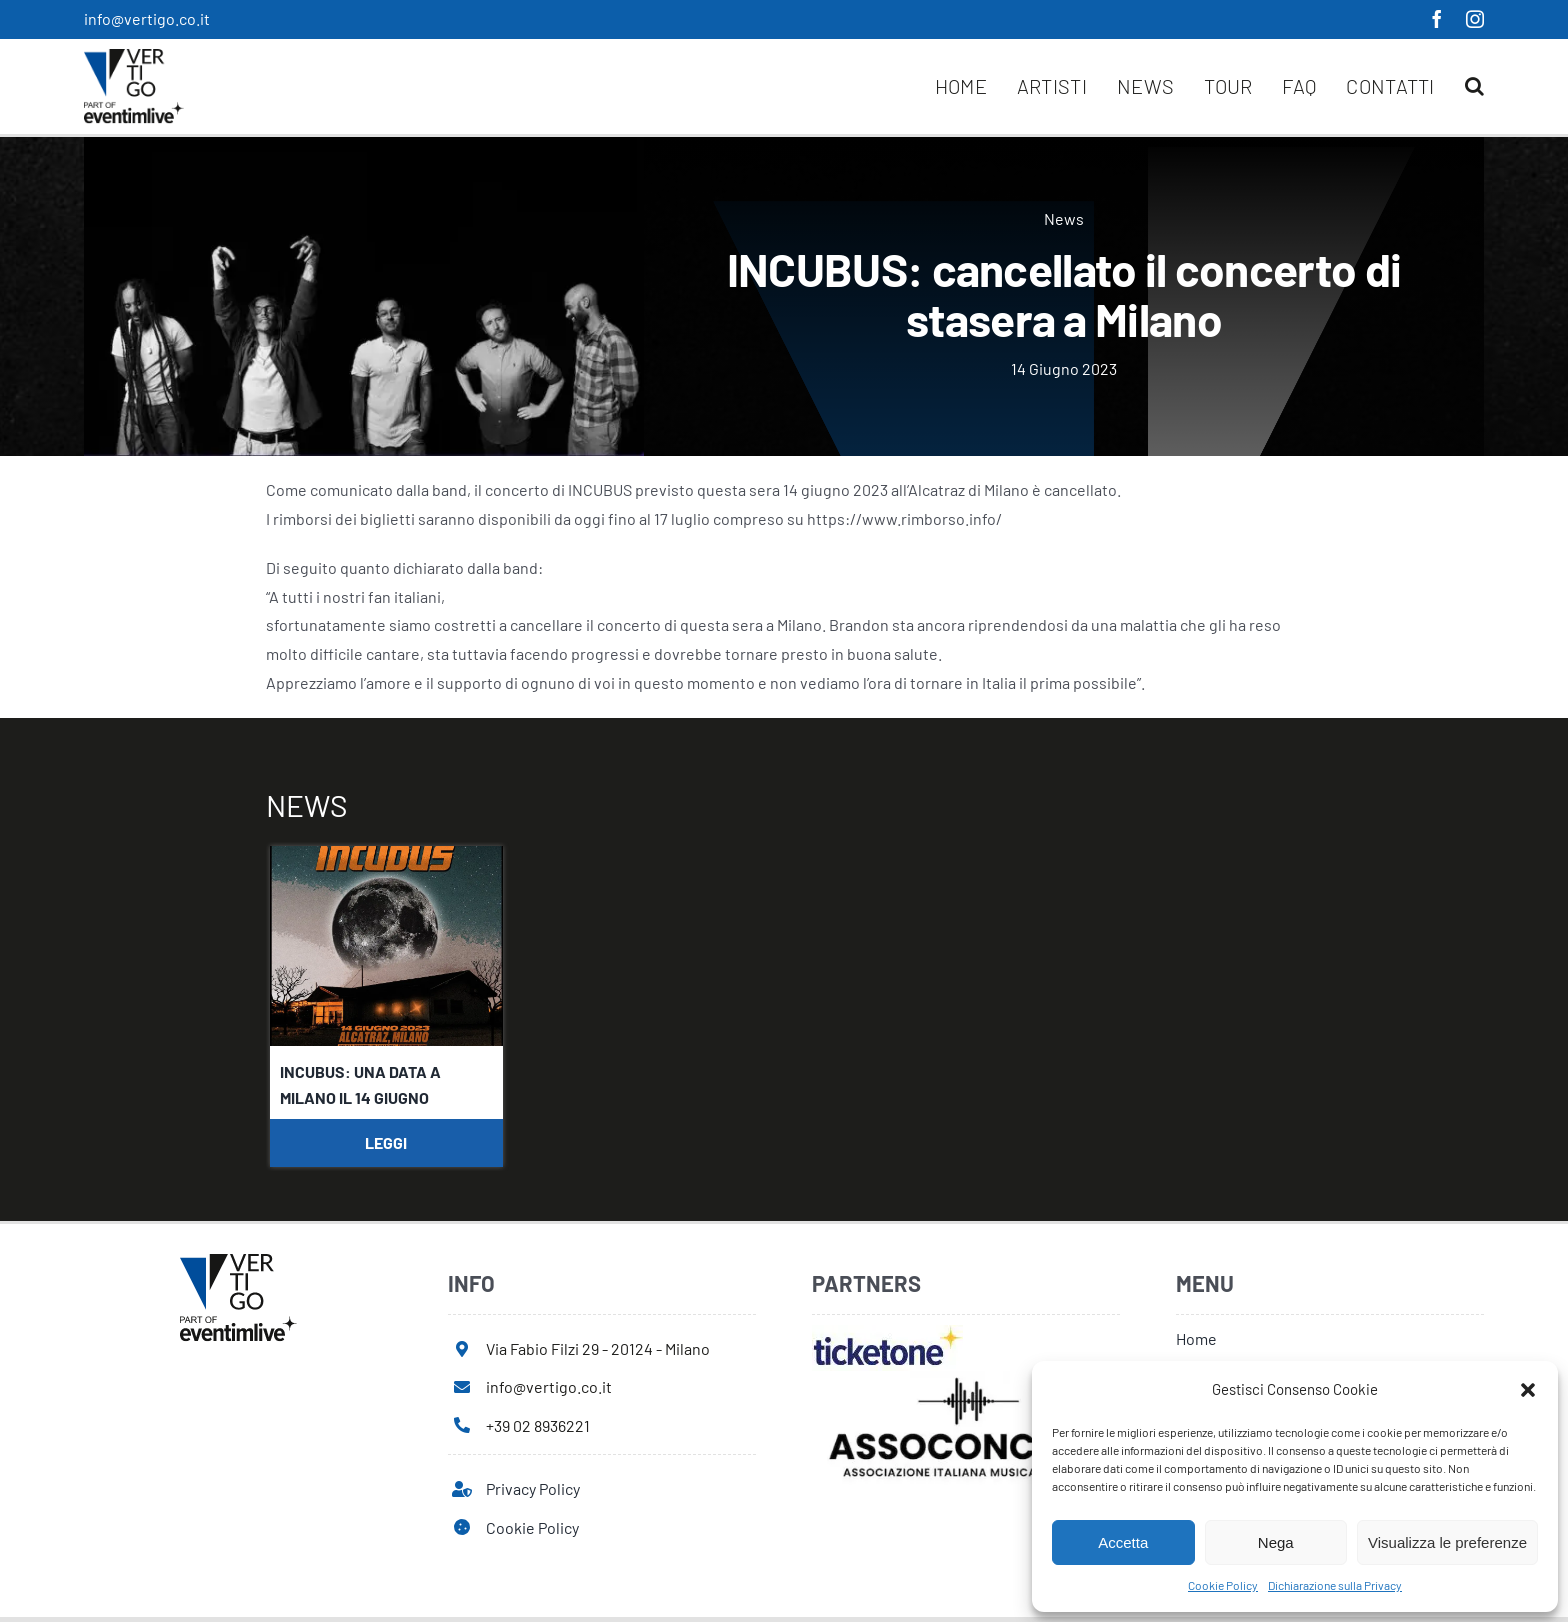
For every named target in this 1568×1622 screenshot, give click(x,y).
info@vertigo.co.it (147, 18)
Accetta (1123, 1542)
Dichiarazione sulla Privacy (1335, 1585)
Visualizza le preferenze (1447, 1542)
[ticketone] (887, 1332)
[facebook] (1437, 19)
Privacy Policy (533, 1488)
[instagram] (1475, 19)
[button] (1528, 1390)
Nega (1276, 1542)
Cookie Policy (1223, 1585)
